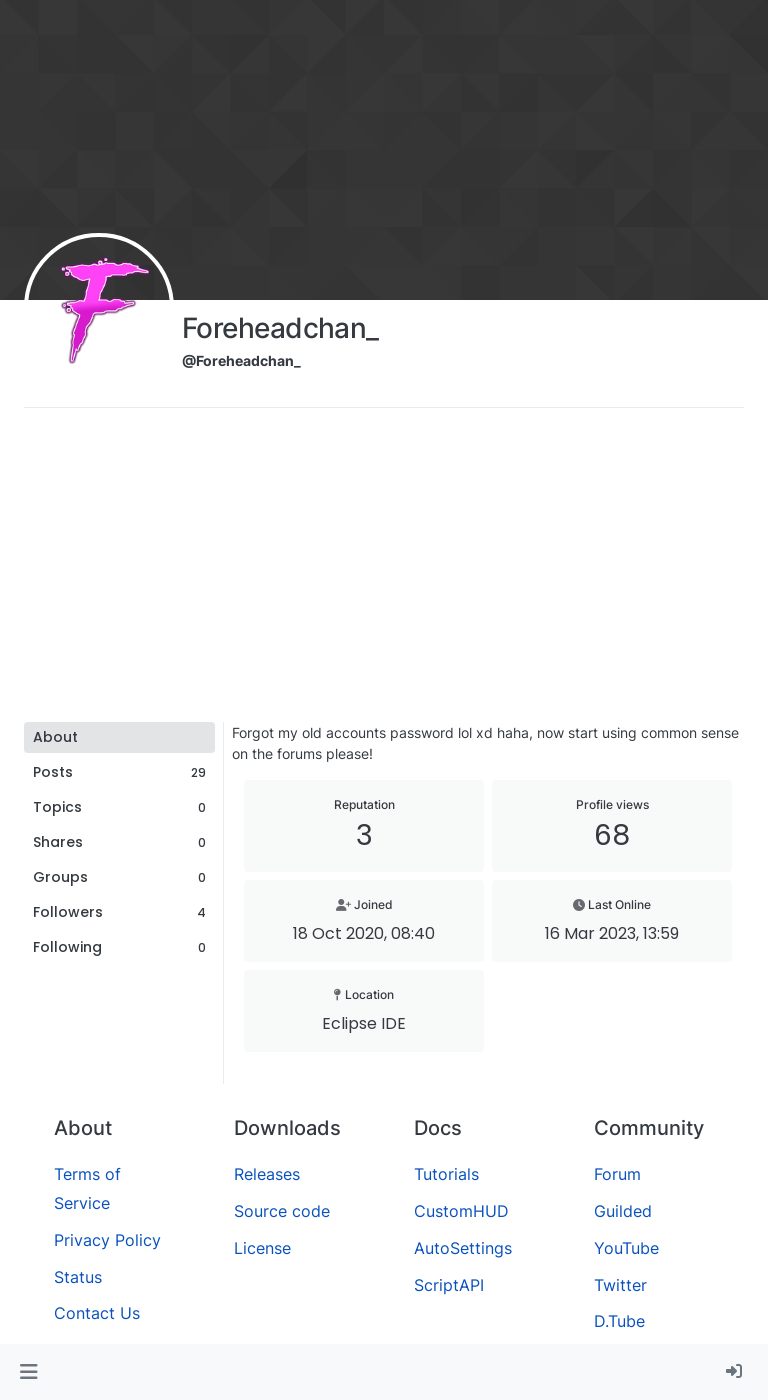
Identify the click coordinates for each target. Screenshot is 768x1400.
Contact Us (97, 1313)
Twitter (620, 1285)
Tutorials (446, 1174)
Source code (282, 1211)
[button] (28, 1372)
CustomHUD (461, 1211)
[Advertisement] (384, 572)
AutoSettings (463, 1248)
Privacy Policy (107, 1240)
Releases (267, 1174)
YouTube (626, 1248)
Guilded (623, 1211)
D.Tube (619, 1321)
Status (78, 1277)
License (262, 1248)
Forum (617, 1174)
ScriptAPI (449, 1285)
